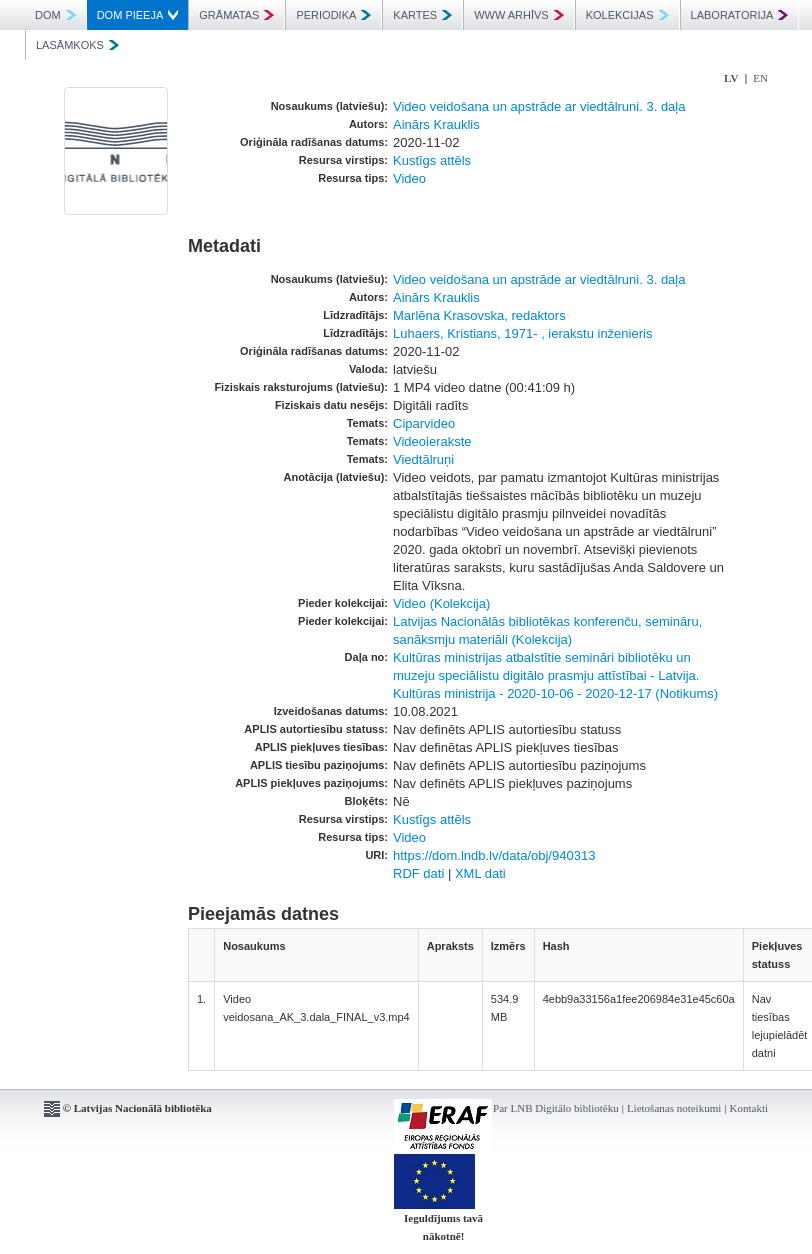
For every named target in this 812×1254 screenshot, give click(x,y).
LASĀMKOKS (77, 45)
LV (731, 78)
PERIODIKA (333, 15)
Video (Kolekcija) (441, 603)
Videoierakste (432, 441)
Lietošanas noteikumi (674, 1108)
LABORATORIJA (740, 15)
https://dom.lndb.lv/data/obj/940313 (494, 855)
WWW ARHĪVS (519, 15)
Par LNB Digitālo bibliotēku (556, 1108)
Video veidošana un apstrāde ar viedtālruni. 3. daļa (539, 106)
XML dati (480, 873)
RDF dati (418, 873)
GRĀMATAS (236, 15)
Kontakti (749, 1108)
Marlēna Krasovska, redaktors (479, 315)
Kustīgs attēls (432, 160)
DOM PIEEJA (138, 15)
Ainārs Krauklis (436, 124)
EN (760, 78)
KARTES (422, 15)
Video (409, 178)
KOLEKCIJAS (627, 15)
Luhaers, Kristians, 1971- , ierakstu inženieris (522, 333)
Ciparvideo (424, 423)
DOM (55, 15)
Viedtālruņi (423, 459)
